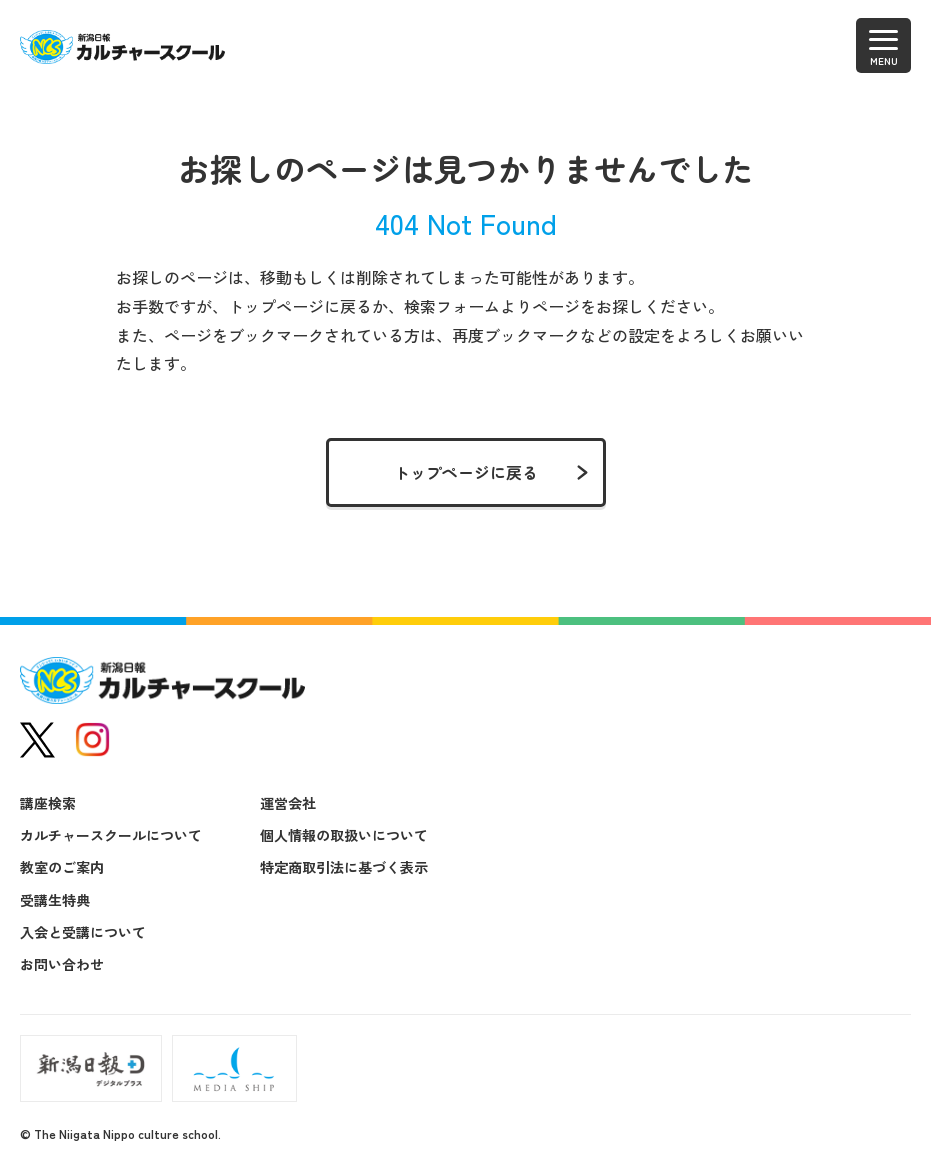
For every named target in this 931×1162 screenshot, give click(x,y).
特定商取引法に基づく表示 (344, 867)
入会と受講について (83, 932)
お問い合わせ (62, 964)
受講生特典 (55, 900)
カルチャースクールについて (111, 835)
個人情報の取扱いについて (344, 835)
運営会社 (288, 803)
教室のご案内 (62, 867)
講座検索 (48, 803)
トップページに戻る (466, 472)
